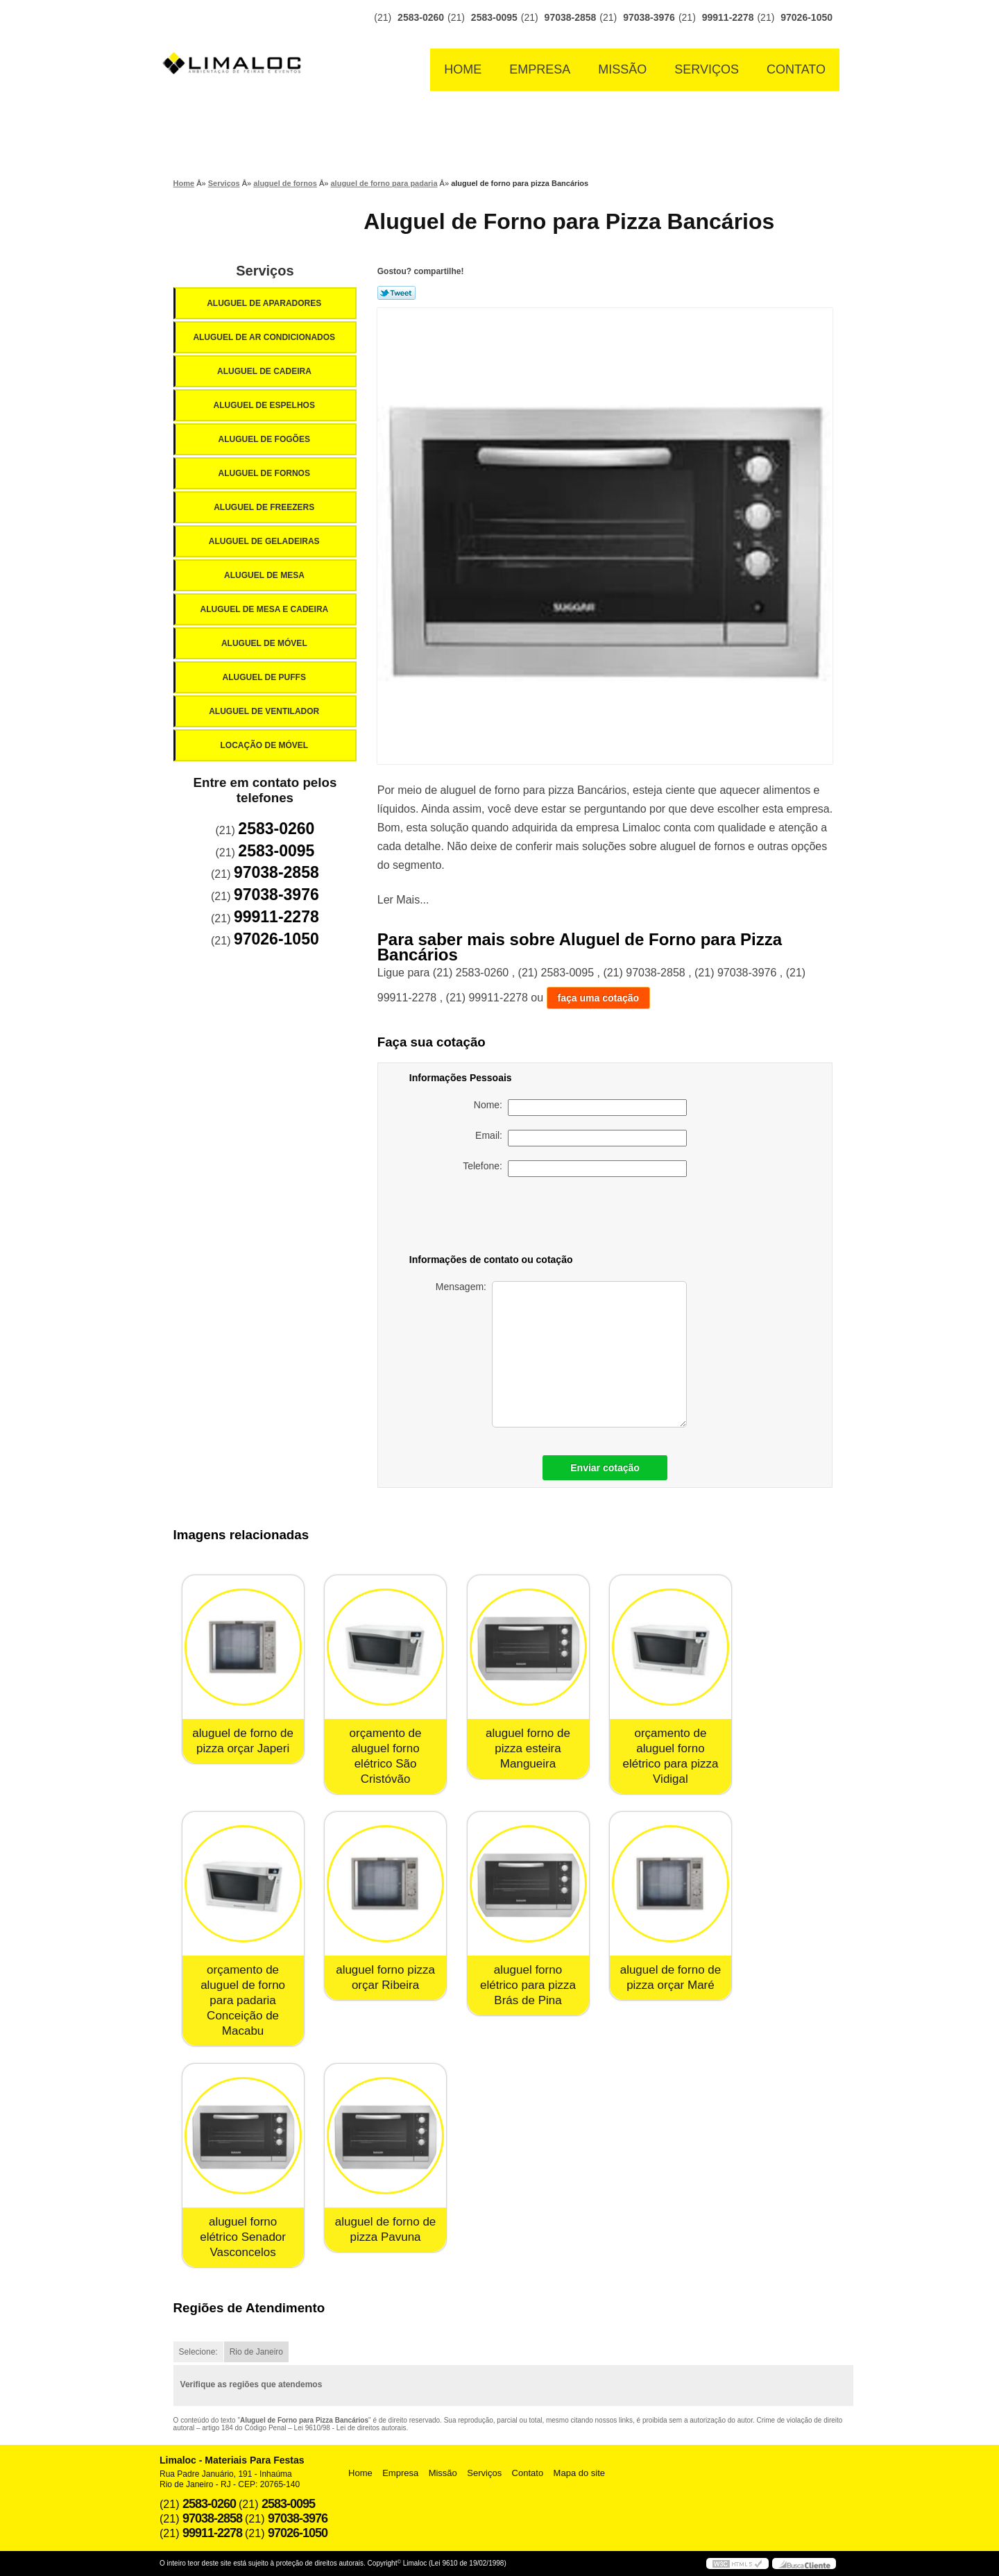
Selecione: (198, 2352)
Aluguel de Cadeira (265, 371)
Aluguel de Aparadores (265, 303)
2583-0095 (494, 17)
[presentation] (589, 1218)
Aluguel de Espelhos (265, 405)
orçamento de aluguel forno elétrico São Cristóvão (386, 1756)
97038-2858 (571, 17)
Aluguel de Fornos (265, 473)
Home (462, 69)
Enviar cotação (605, 1467)
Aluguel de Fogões (265, 439)
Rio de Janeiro (256, 2352)
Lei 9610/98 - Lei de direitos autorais (350, 2428)
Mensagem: (561, 1354)
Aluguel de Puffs (265, 677)
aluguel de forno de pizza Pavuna (385, 2229)
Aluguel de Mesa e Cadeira (265, 609)
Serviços (706, 69)
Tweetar (396, 293)
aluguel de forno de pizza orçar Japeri (242, 1741)
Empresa (539, 69)
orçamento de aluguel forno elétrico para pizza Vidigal (670, 1756)
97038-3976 (649, 17)
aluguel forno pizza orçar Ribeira (385, 1977)
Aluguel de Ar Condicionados (265, 337)
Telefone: (575, 1168)
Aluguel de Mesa (265, 575)
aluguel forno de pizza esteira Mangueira (528, 1748)
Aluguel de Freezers (265, 507)
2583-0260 (421, 17)
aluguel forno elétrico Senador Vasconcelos (243, 2237)
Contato (796, 69)
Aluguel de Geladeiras (265, 541)
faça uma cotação (599, 997)
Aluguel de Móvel (265, 643)
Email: (581, 1138)
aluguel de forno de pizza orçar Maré (671, 1977)
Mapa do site (579, 2473)
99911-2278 (728, 17)
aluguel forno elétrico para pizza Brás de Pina (528, 1985)
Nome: (580, 1107)
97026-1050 (806, 17)
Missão (622, 69)
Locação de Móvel (265, 745)
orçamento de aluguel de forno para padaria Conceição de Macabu (242, 2000)
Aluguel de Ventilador (265, 711)
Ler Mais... (403, 900)
